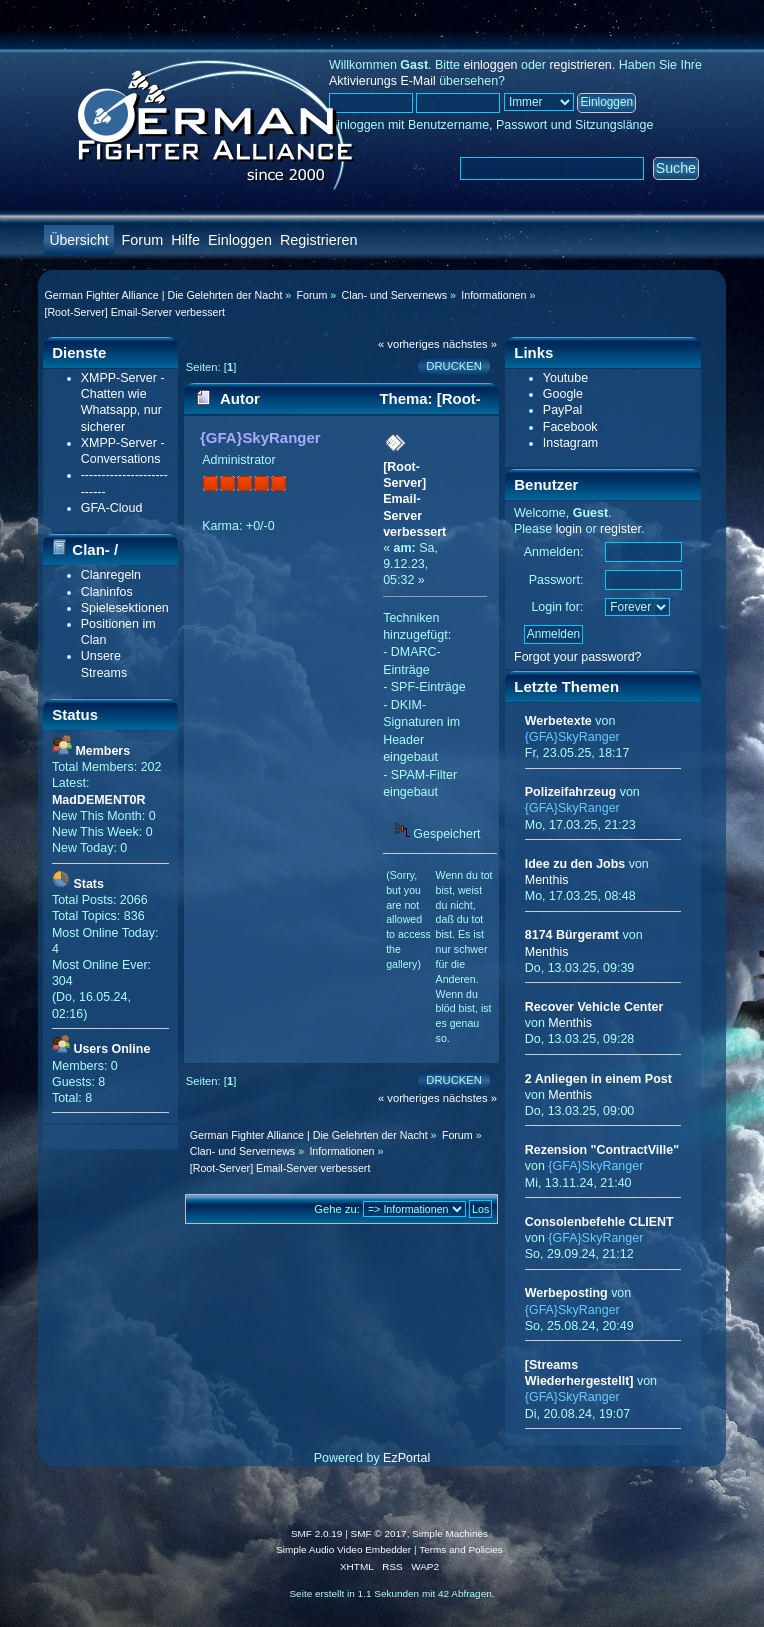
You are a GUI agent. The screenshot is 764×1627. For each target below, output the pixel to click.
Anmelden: (554, 552)
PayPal (563, 410)
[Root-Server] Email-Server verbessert (414, 499)
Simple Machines (450, 1533)
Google (563, 394)
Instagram (570, 443)
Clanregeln (111, 575)
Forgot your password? (578, 657)
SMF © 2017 (379, 1533)
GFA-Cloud (112, 508)
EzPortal (406, 1458)
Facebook (570, 427)
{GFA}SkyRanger (260, 437)
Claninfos (107, 592)
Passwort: (556, 580)
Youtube (565, 378)
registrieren (580, 65)
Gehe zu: (337, 1209)
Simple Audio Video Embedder (343, 1549)
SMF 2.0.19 (317, 1533)
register (620, 529)
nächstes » (470, 344)
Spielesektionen (125, 608)
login (569, 529)
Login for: (557, 607)
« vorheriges (409, 344)
